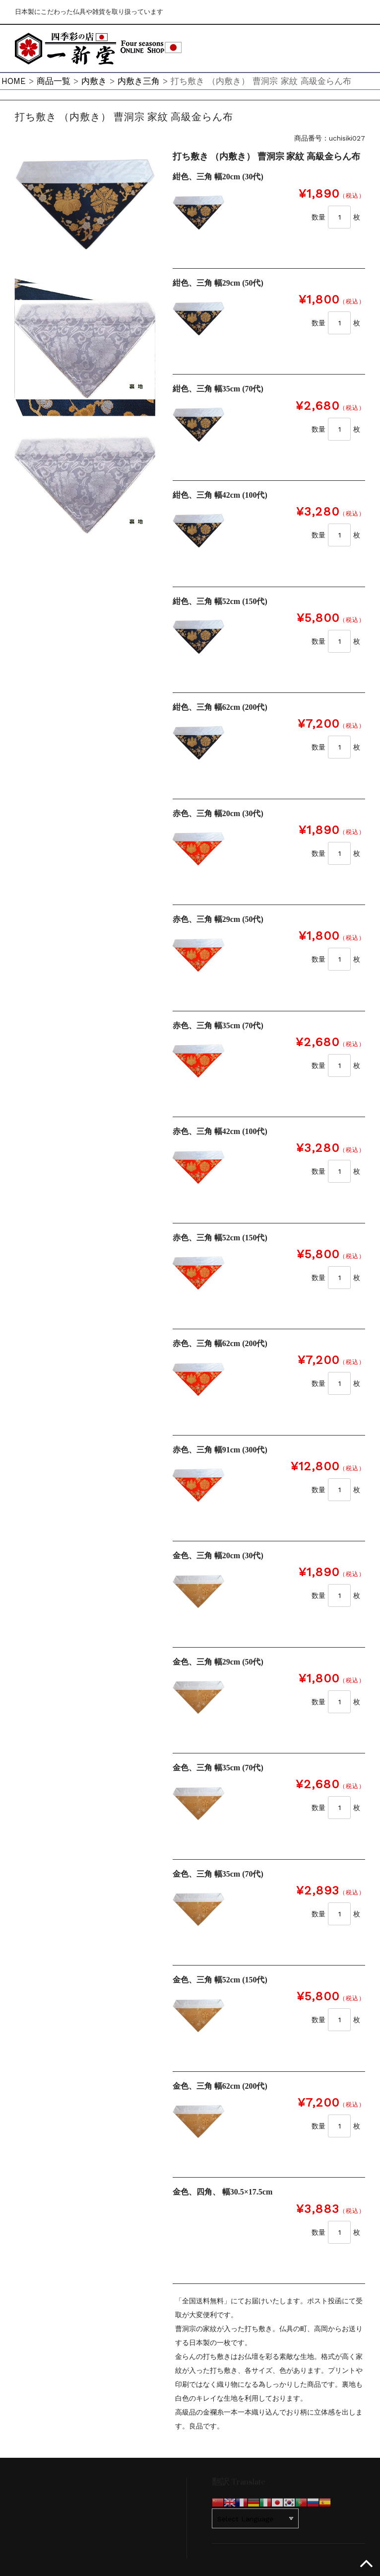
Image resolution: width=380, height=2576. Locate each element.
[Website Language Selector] (255, 2518)
